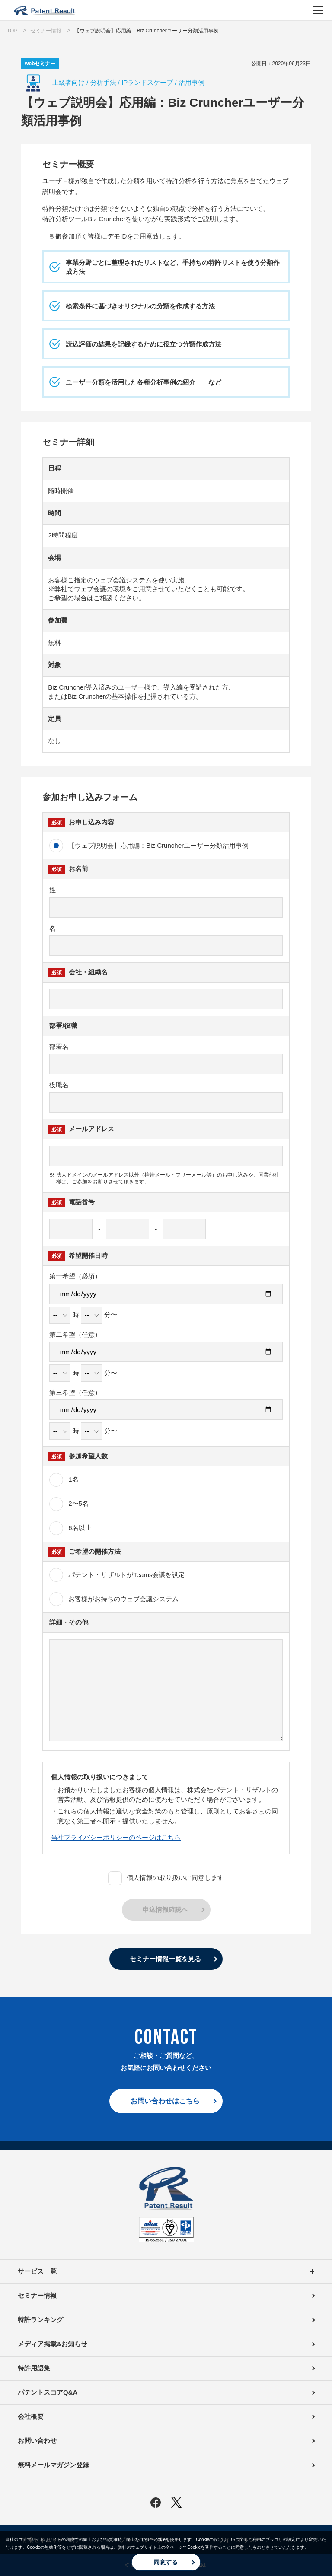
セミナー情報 (37, 2295)
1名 (63, 1480)
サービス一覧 (166, 2271)
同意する (165, 2562)
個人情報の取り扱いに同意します (166, 1878)
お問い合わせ (37, 2440)
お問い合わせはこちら (165, 2101)
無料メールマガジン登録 (53, 2464)
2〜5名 (69, 1504)
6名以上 (70, 1528)
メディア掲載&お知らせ (52, 2343)
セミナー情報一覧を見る (165, 1958)
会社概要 (31, 2416)
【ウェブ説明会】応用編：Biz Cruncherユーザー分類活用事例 (149, 845)
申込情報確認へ (165, 1909)
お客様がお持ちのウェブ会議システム (114, 1599)
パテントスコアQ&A (47, 2392)
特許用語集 (34, 2368)
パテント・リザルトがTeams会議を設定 (133, 1575)
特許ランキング (40, 2319)
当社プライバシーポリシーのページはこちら (116, 1837)
